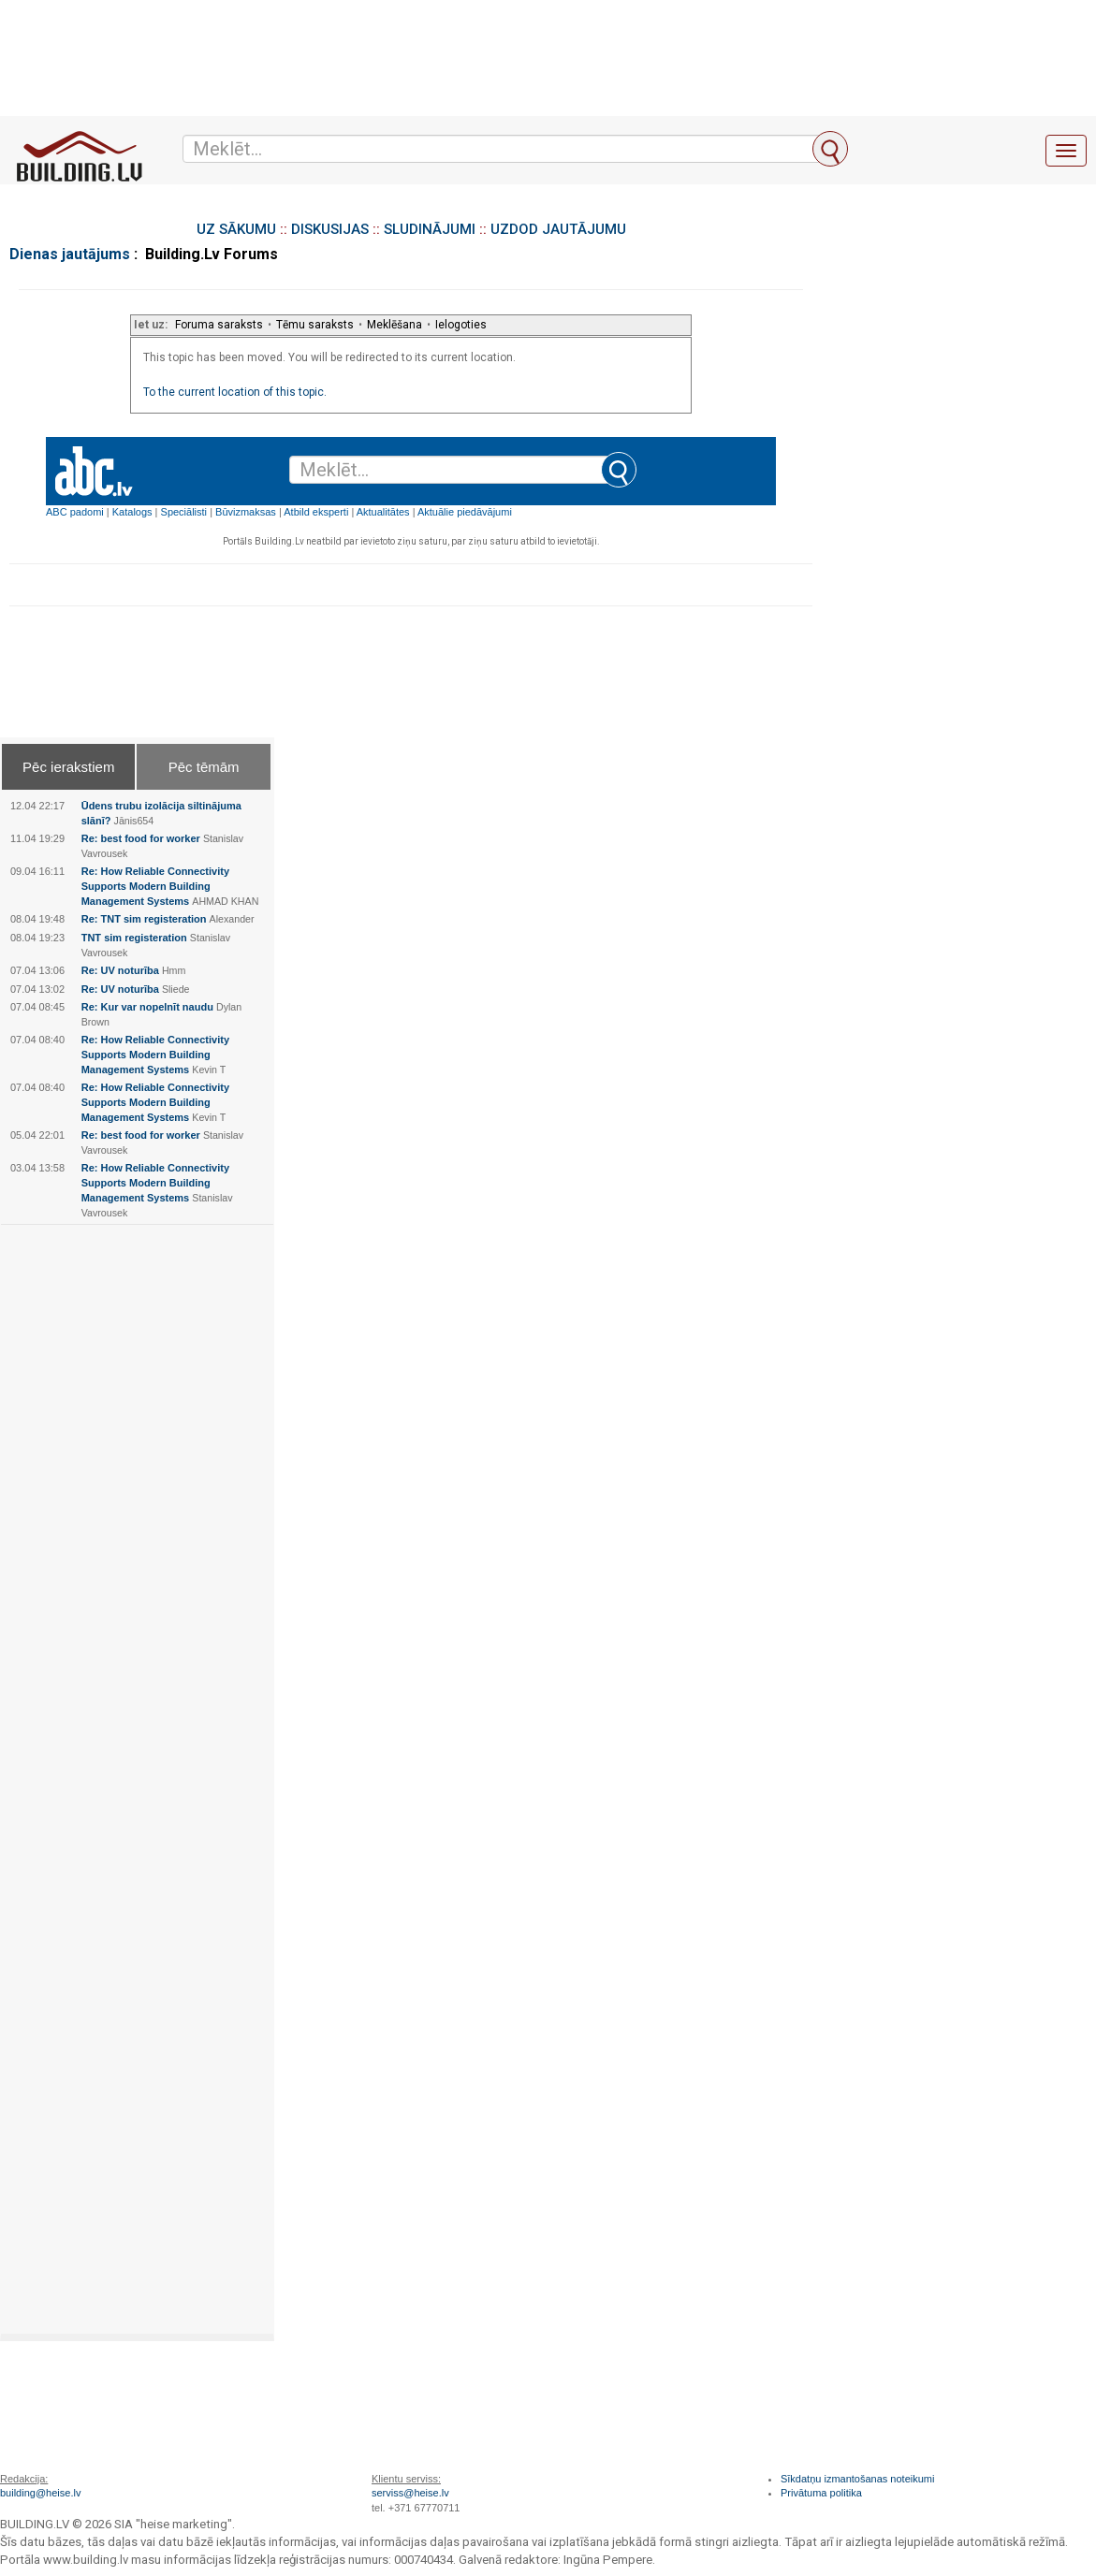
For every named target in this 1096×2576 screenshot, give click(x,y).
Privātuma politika (821, 2492)
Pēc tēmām (204, 767)
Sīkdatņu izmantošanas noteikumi (857, 2478)
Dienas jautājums (69, 254)
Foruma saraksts (219, 324)
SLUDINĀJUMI (429, 229)
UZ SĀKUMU (236, 229)
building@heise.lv (40, 2492)
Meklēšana (394, 324)
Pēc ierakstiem (68, 767)
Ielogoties (461, 324)
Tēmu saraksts (315, 324)
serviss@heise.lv (410, 2492)
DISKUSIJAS (330, 229)
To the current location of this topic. (235, 392)
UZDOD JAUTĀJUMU (558, 229)
